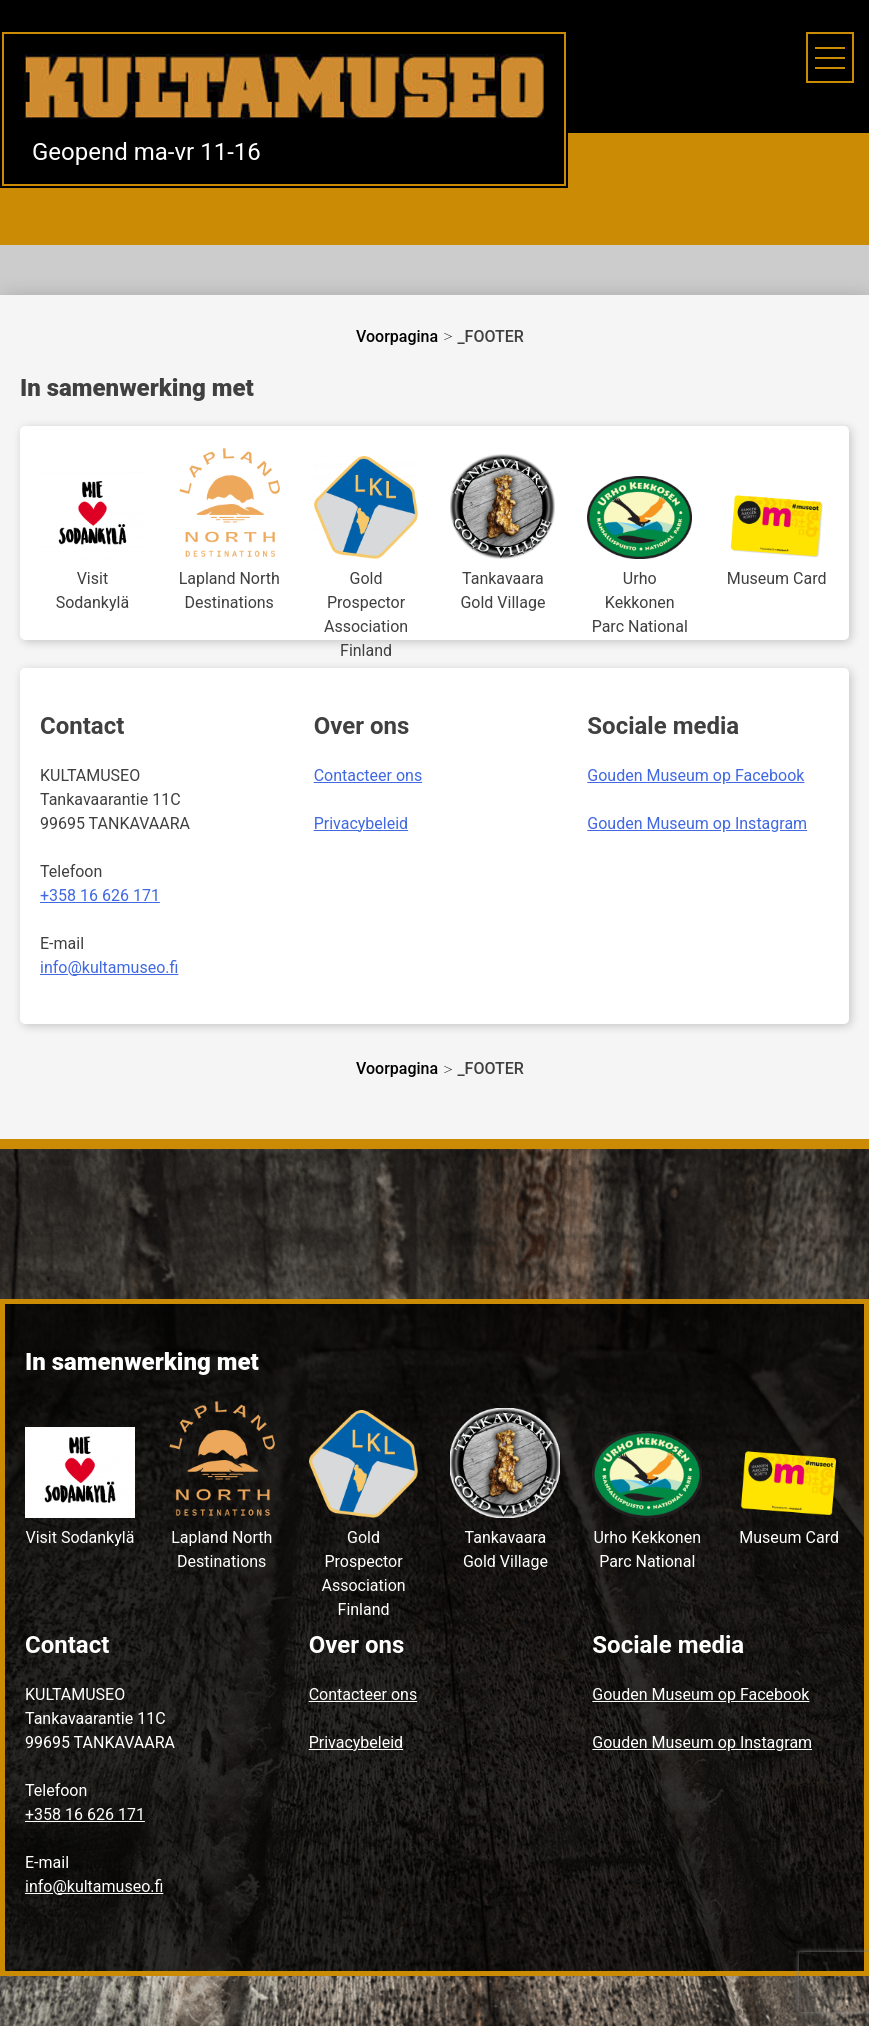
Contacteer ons (368, 775)
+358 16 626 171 (100, 895)
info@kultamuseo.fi (109, 967)
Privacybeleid (361, 823)
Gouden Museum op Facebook (695, 775)
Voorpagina (397, 336)
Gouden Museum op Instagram (697, 823)
